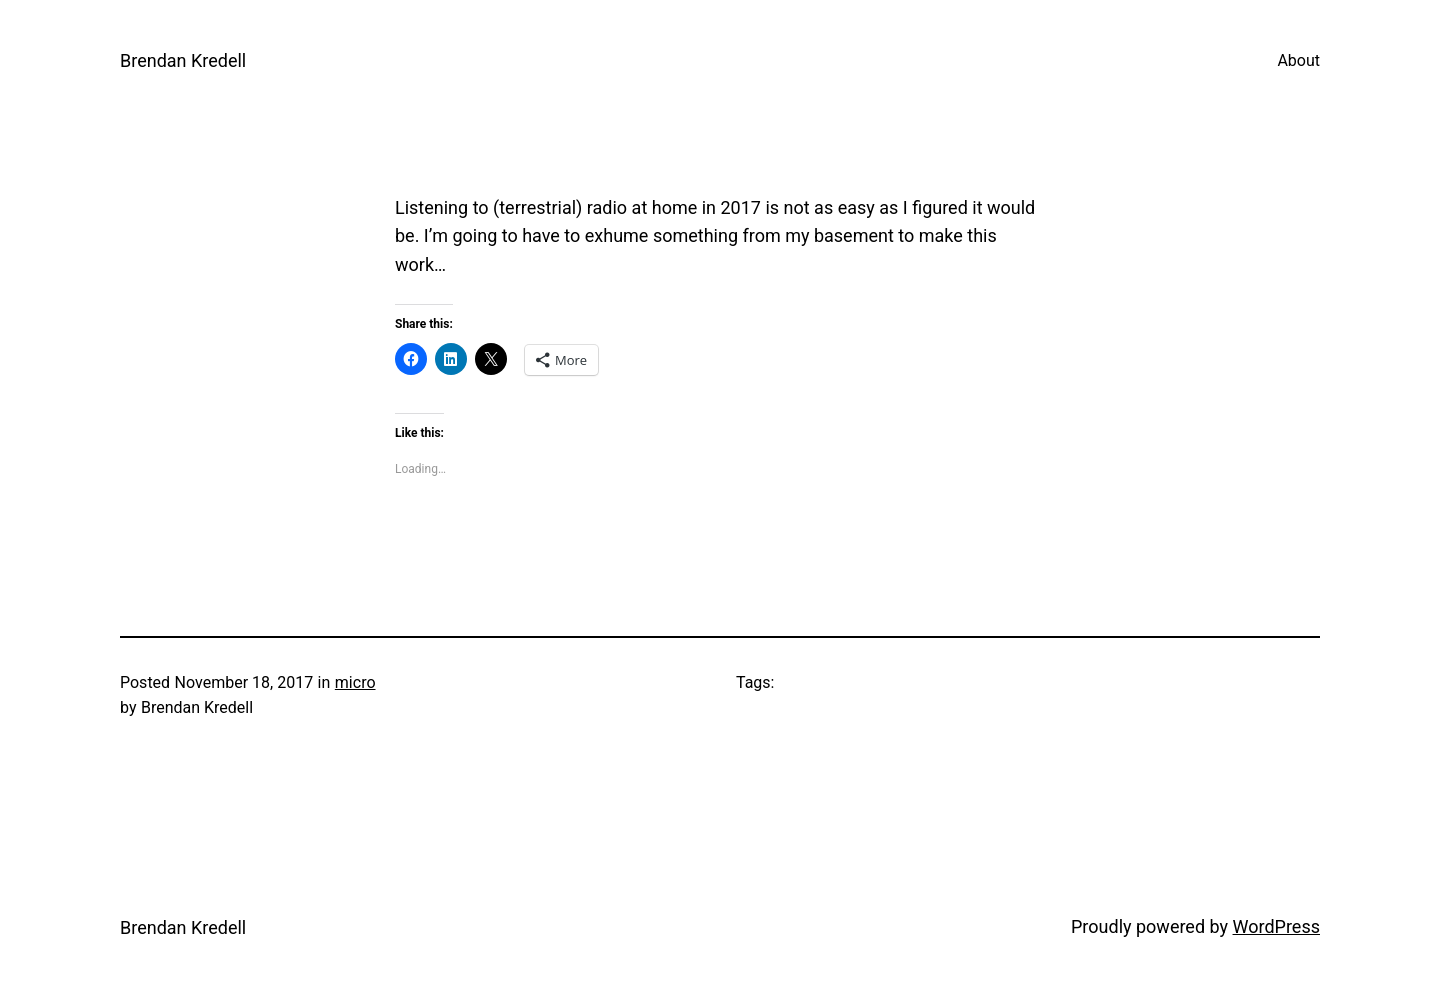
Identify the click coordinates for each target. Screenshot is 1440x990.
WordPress (1276, 926)
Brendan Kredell (183, 60)
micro (355, 682)
